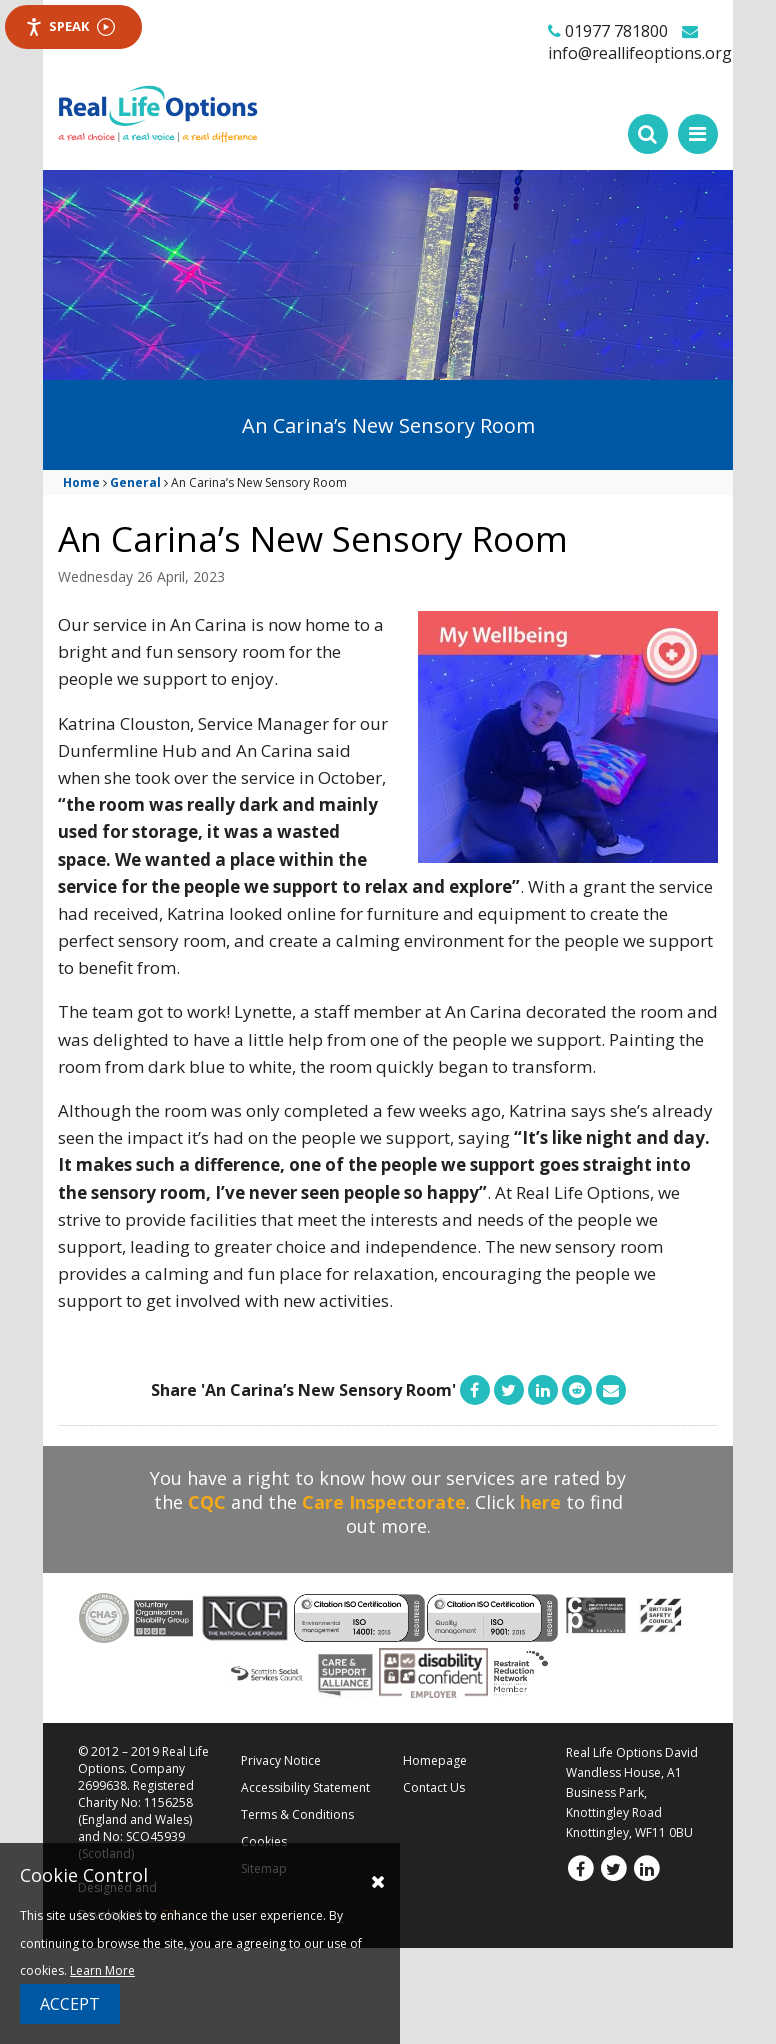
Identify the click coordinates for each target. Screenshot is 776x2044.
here (540, 1502)
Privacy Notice (281, 1760)
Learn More (102, 1970)
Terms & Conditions (297, 1814)
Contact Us (434, 1787)
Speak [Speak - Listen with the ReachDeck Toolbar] (70, 26)
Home (81, 482)
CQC (207, 1502)
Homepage (435, 1760)
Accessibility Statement (305, 1787)
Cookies (264, 1841)
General (135, 482)
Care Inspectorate (384, 1502)
